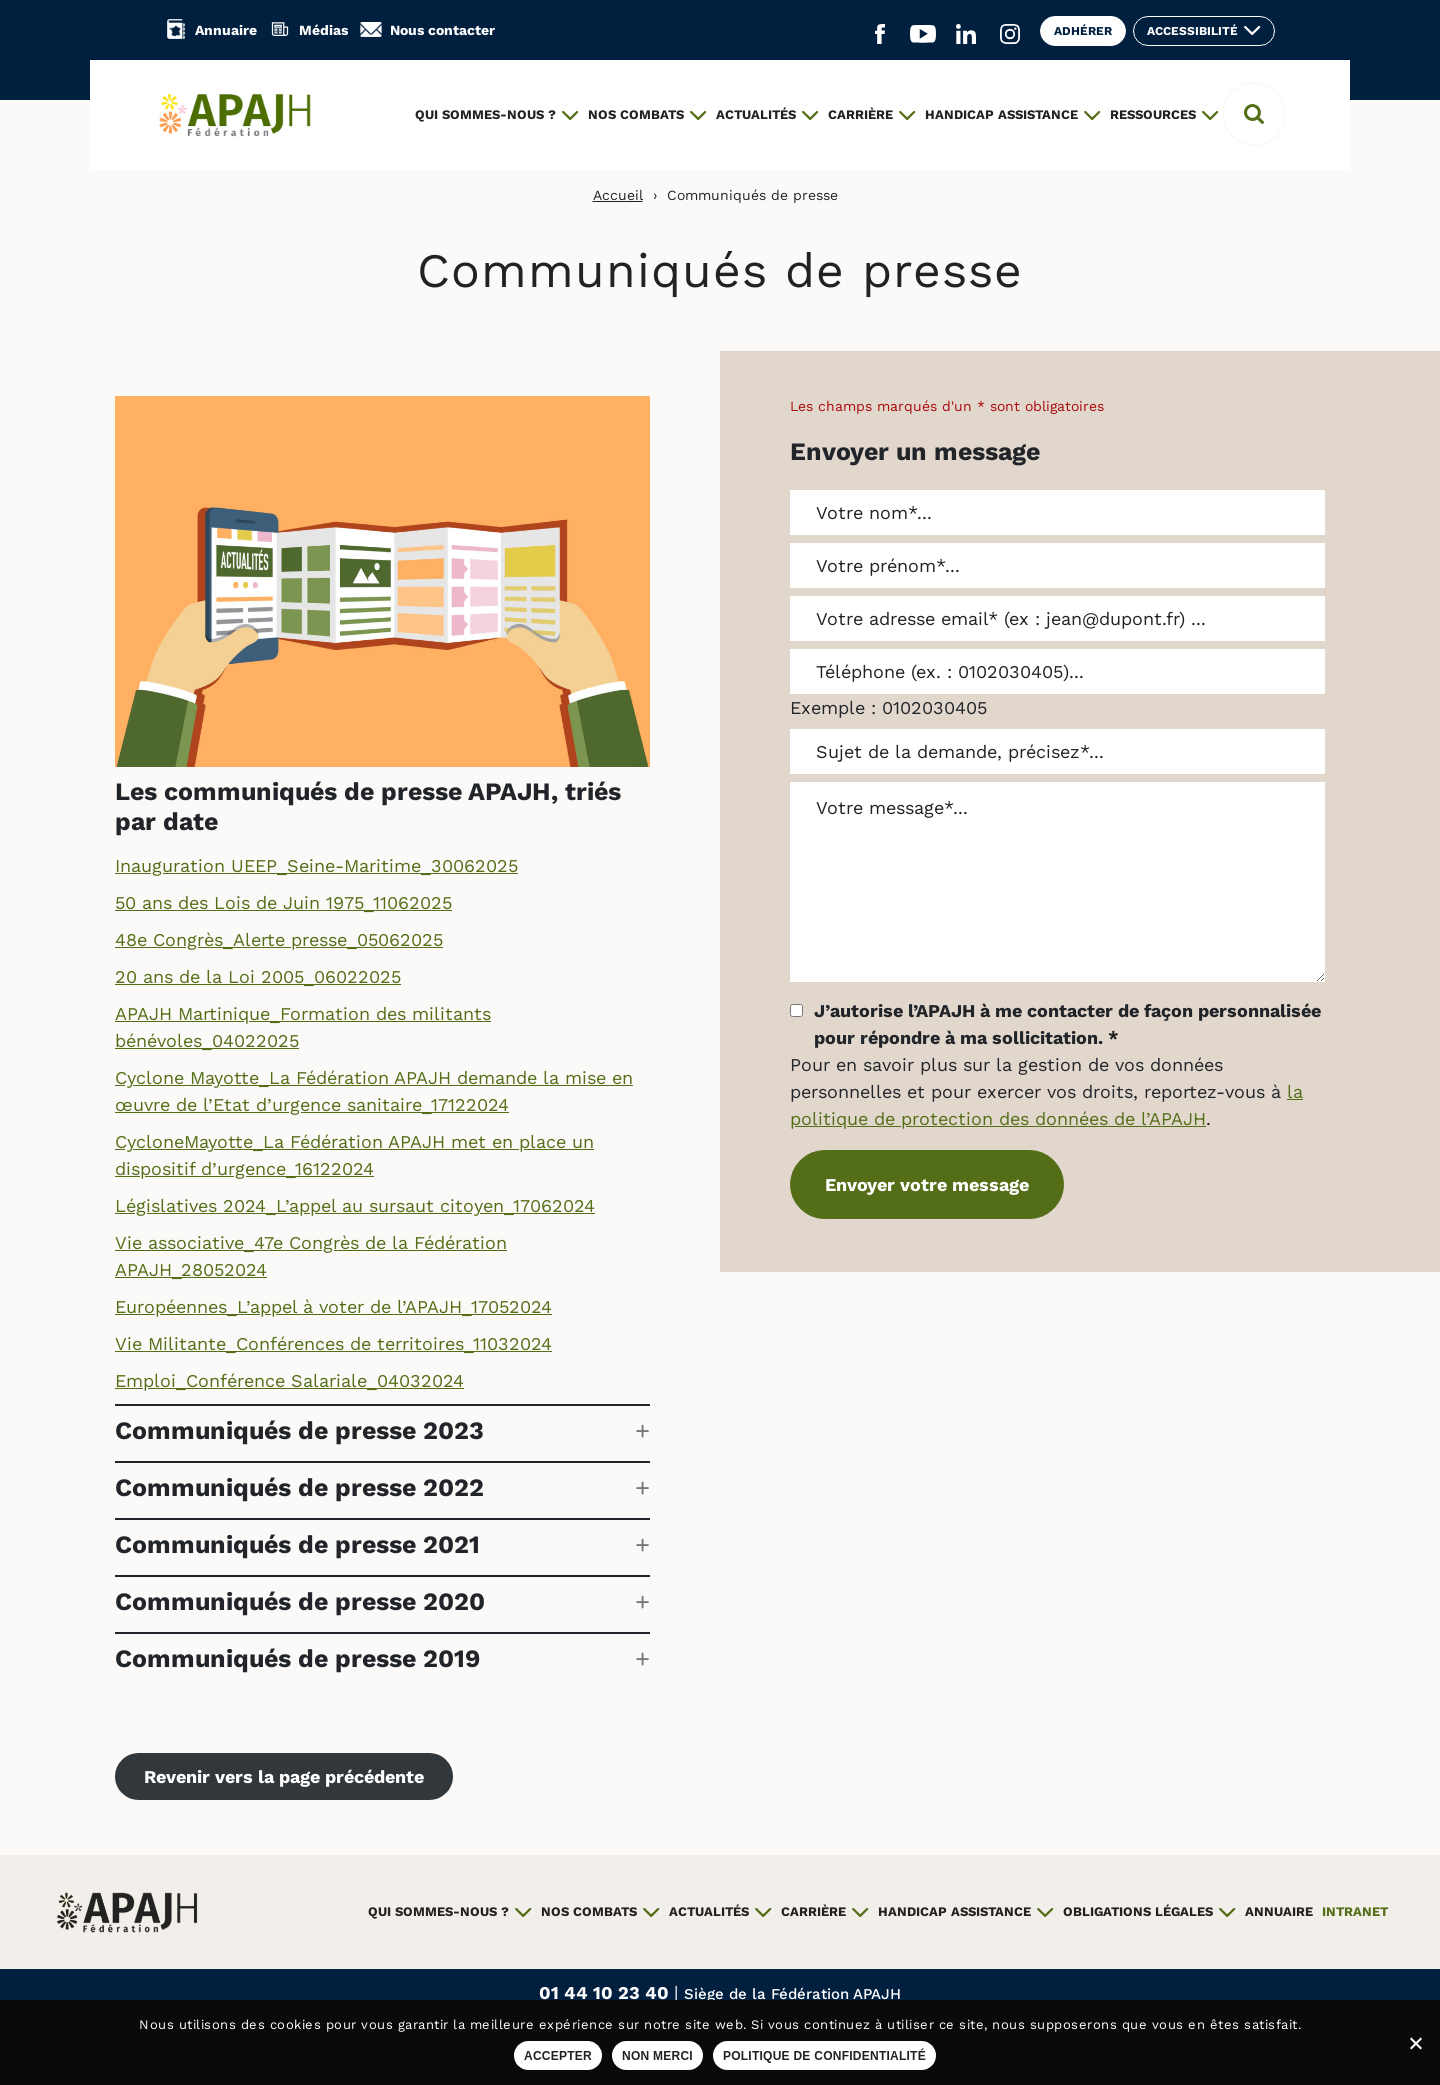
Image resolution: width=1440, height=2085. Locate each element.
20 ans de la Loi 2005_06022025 (258, 976)
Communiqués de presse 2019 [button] (297, 1658)
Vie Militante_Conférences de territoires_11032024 (333, 1343)
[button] (1254, 114)
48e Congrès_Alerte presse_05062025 (279, 939)
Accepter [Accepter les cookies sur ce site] (558, 2056)
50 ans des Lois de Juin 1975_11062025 (283, 902)
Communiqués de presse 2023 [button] (299, 1430)
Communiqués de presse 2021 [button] (297, 1544)
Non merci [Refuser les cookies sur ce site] (657, 2056)
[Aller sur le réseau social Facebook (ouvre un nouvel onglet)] (880, 35)
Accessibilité (1192, 31)
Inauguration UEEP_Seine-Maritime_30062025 (316, 865)
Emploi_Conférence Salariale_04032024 (289, 1380)
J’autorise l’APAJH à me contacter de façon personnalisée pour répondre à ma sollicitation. (1067, 1024)
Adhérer (1083, 31)
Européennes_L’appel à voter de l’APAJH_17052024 (333, 1306)
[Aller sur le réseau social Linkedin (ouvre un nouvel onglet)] (966, 35)
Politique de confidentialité (824, 2056)
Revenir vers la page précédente (284, 1776)
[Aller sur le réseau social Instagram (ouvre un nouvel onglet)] (1010, 35)
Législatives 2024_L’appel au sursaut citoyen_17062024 (355, 1205)
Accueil (618, 195)
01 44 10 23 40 (606, 1992)
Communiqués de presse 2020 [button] (300, 1601)
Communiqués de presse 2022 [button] (299, 1487)
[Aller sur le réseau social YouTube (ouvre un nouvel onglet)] (923, 35)
